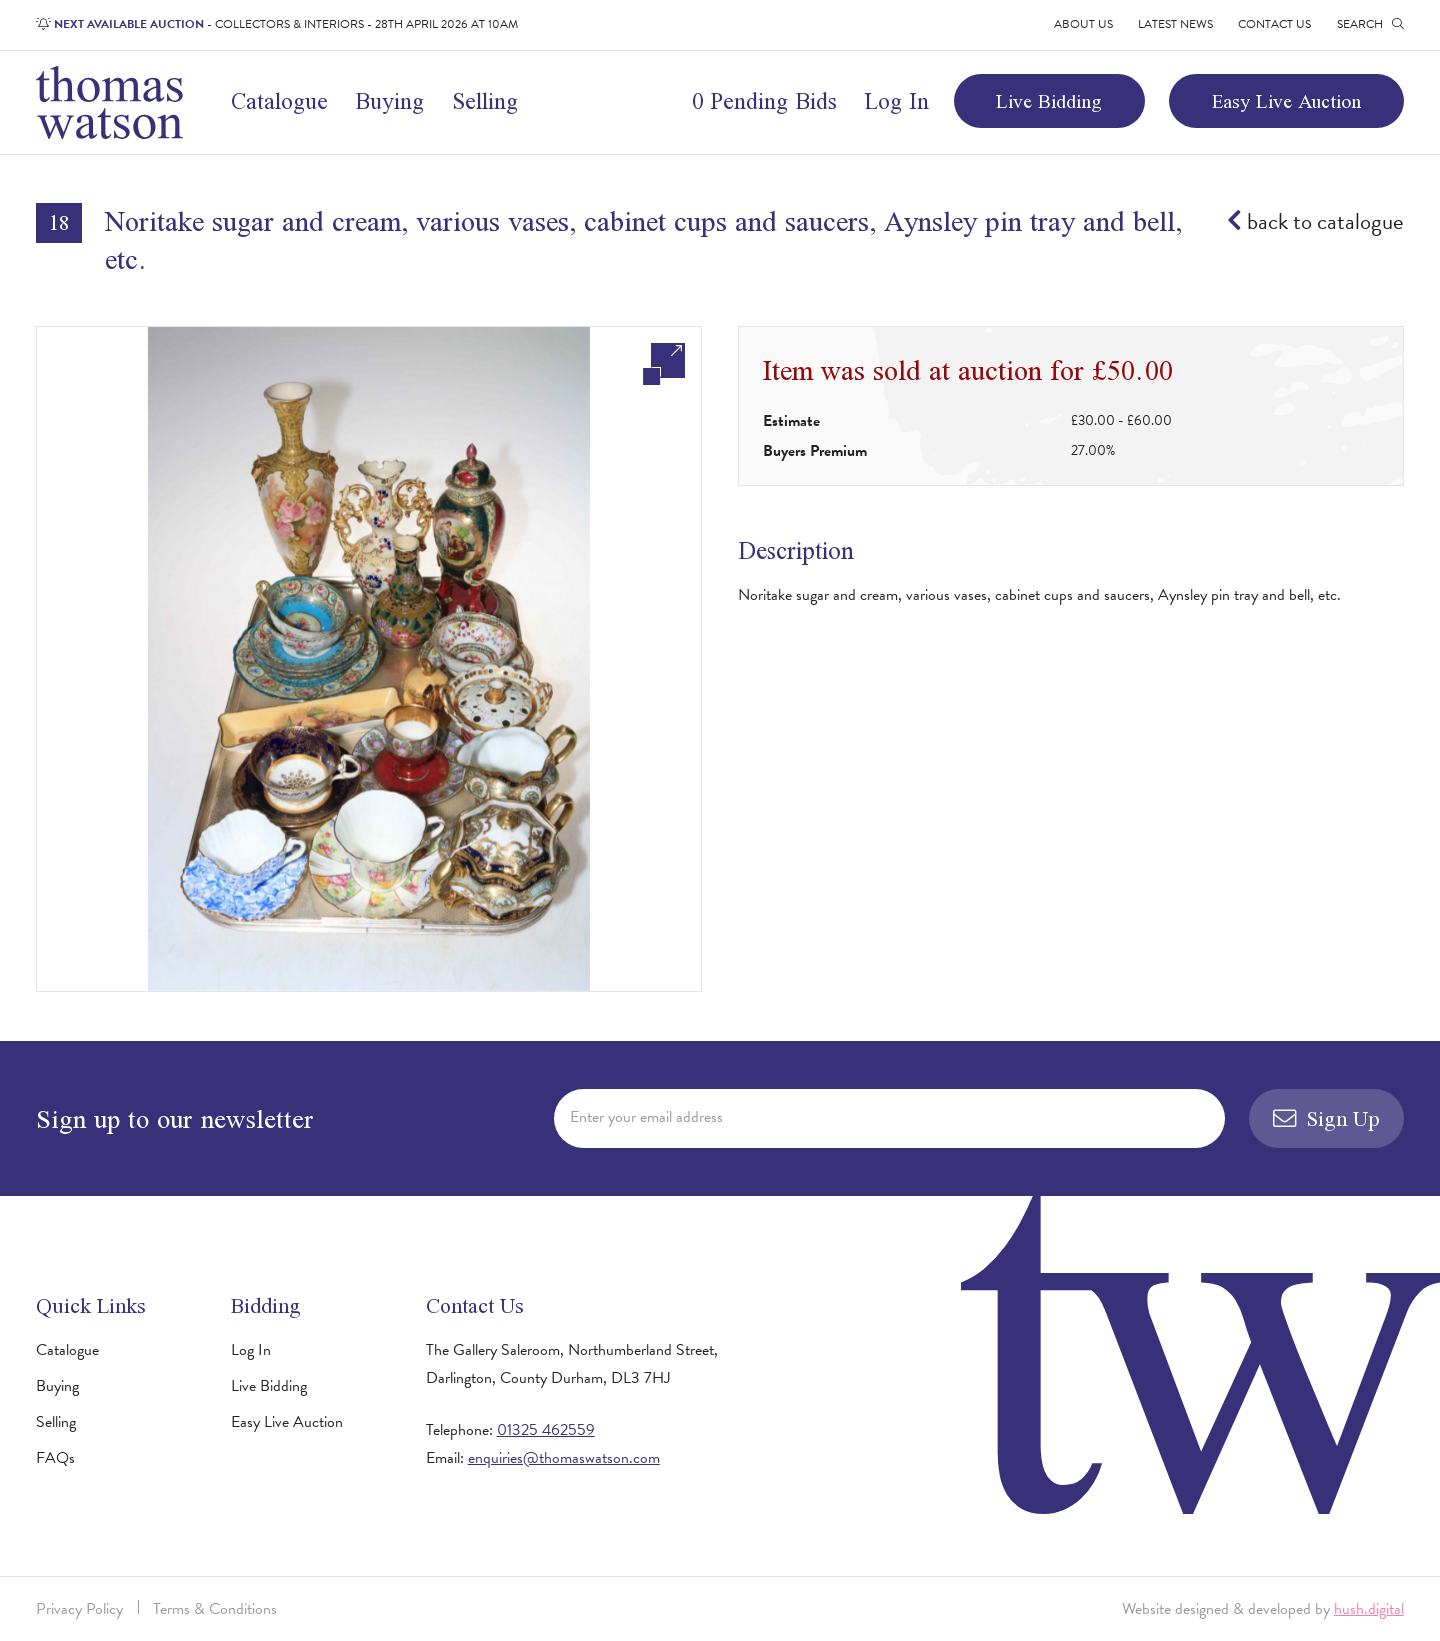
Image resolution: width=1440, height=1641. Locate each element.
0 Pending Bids (764, 101)
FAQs (55, 1458)
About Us (1083, 24)
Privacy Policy (79, 1609)
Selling (485, 101)
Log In (896, 101)
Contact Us (1274, 24)
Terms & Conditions (215, 1609)
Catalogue (279, 101)
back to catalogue (1315, 221)
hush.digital (1369, 1609)
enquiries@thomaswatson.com (564, 1458)
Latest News (1175, 24)
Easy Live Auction (1286, 101)
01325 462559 (546, 1430)
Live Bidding (1049, 101)
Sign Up (1327, 1118)
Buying (389, 101)
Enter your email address (646, 1117)
